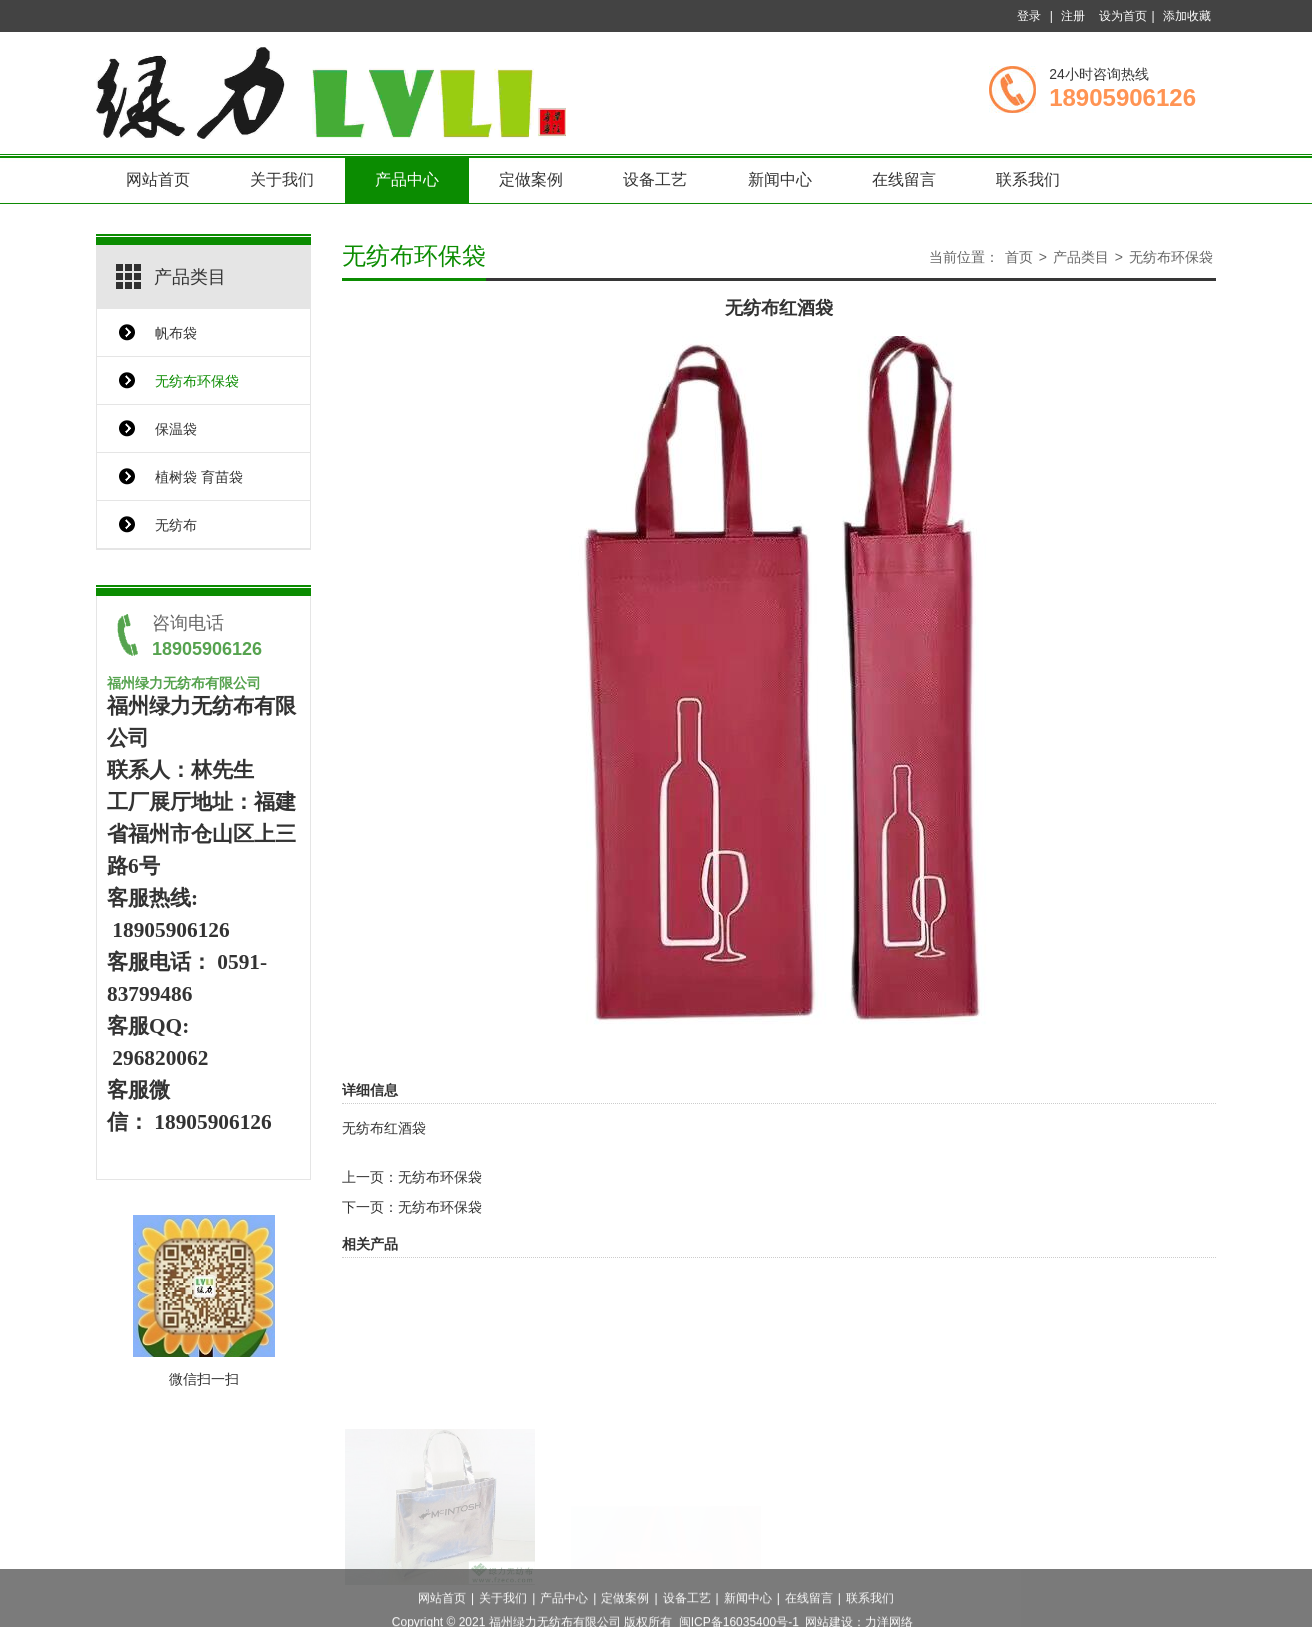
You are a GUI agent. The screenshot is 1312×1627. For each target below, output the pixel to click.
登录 (1029, 16)
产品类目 (1081, 257)
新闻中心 (780, 179)
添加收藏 (1187, 16)
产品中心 (407, 179)
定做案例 (531, 179)
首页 (1019, 257)
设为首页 (1123, 16)
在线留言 (904, 179)
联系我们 (1028, 179)
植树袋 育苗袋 (199, 477)
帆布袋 (176, 333)
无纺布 (176, 525)
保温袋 (176, 429)
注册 (1073, 16)
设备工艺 (655, 179)
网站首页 (158, 179)
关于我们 (282, 179)
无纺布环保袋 (197, 381)
